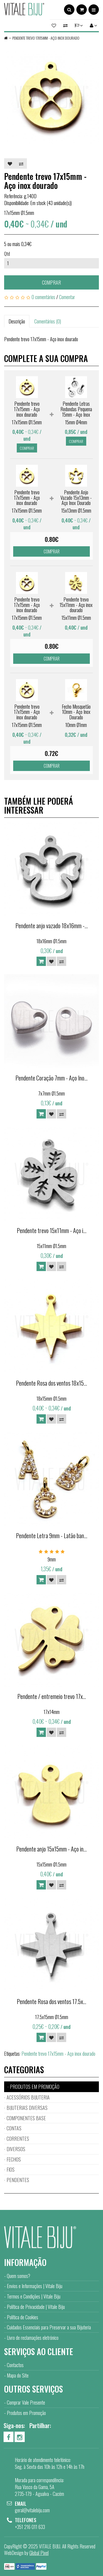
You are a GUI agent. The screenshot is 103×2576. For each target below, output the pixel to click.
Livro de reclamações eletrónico (33, 2337)
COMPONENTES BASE (26, 2118)
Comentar (67, 296)
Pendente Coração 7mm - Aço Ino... (51, 1077)
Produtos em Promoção (26, 2412)
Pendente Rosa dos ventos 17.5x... (51, 2001)
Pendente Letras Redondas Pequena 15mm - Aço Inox (76, 409)
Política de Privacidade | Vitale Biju (36, 2306)
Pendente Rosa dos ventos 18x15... (51, 1382)
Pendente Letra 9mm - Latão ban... (51, 1535)
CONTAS (14, 2128)
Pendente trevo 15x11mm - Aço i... (52, 1230)
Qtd (7, 254)
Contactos (15, 2364)
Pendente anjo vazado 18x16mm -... (51, 925)
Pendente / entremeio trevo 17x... (51, 1696)
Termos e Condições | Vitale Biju (33, 2296)
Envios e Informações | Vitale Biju (34, 2285)
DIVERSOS (16, 2148)
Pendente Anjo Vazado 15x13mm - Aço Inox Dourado (76, 498)
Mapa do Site (18, 2375)
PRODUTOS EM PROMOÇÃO (34, 2086)
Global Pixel (39, 2552)
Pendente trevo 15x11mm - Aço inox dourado (76, 605)
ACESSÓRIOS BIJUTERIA (28, 2097)
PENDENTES (18, 2179)
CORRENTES (18, 2138)
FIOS (11, 2169)
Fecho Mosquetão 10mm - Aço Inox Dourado (76, 712)
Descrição (17, 321)
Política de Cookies (22, 2317)
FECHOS (14, 2159)
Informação (25, 2262)
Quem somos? (18, 2275)
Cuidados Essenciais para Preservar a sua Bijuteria (49, 2327)
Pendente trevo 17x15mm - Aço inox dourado (45, 38)
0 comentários (43, 296)
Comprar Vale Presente (26, 2402)
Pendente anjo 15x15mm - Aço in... (51, 1848)
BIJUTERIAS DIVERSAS (27, 2107)
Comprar (51, 282)
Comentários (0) (47, 321)
